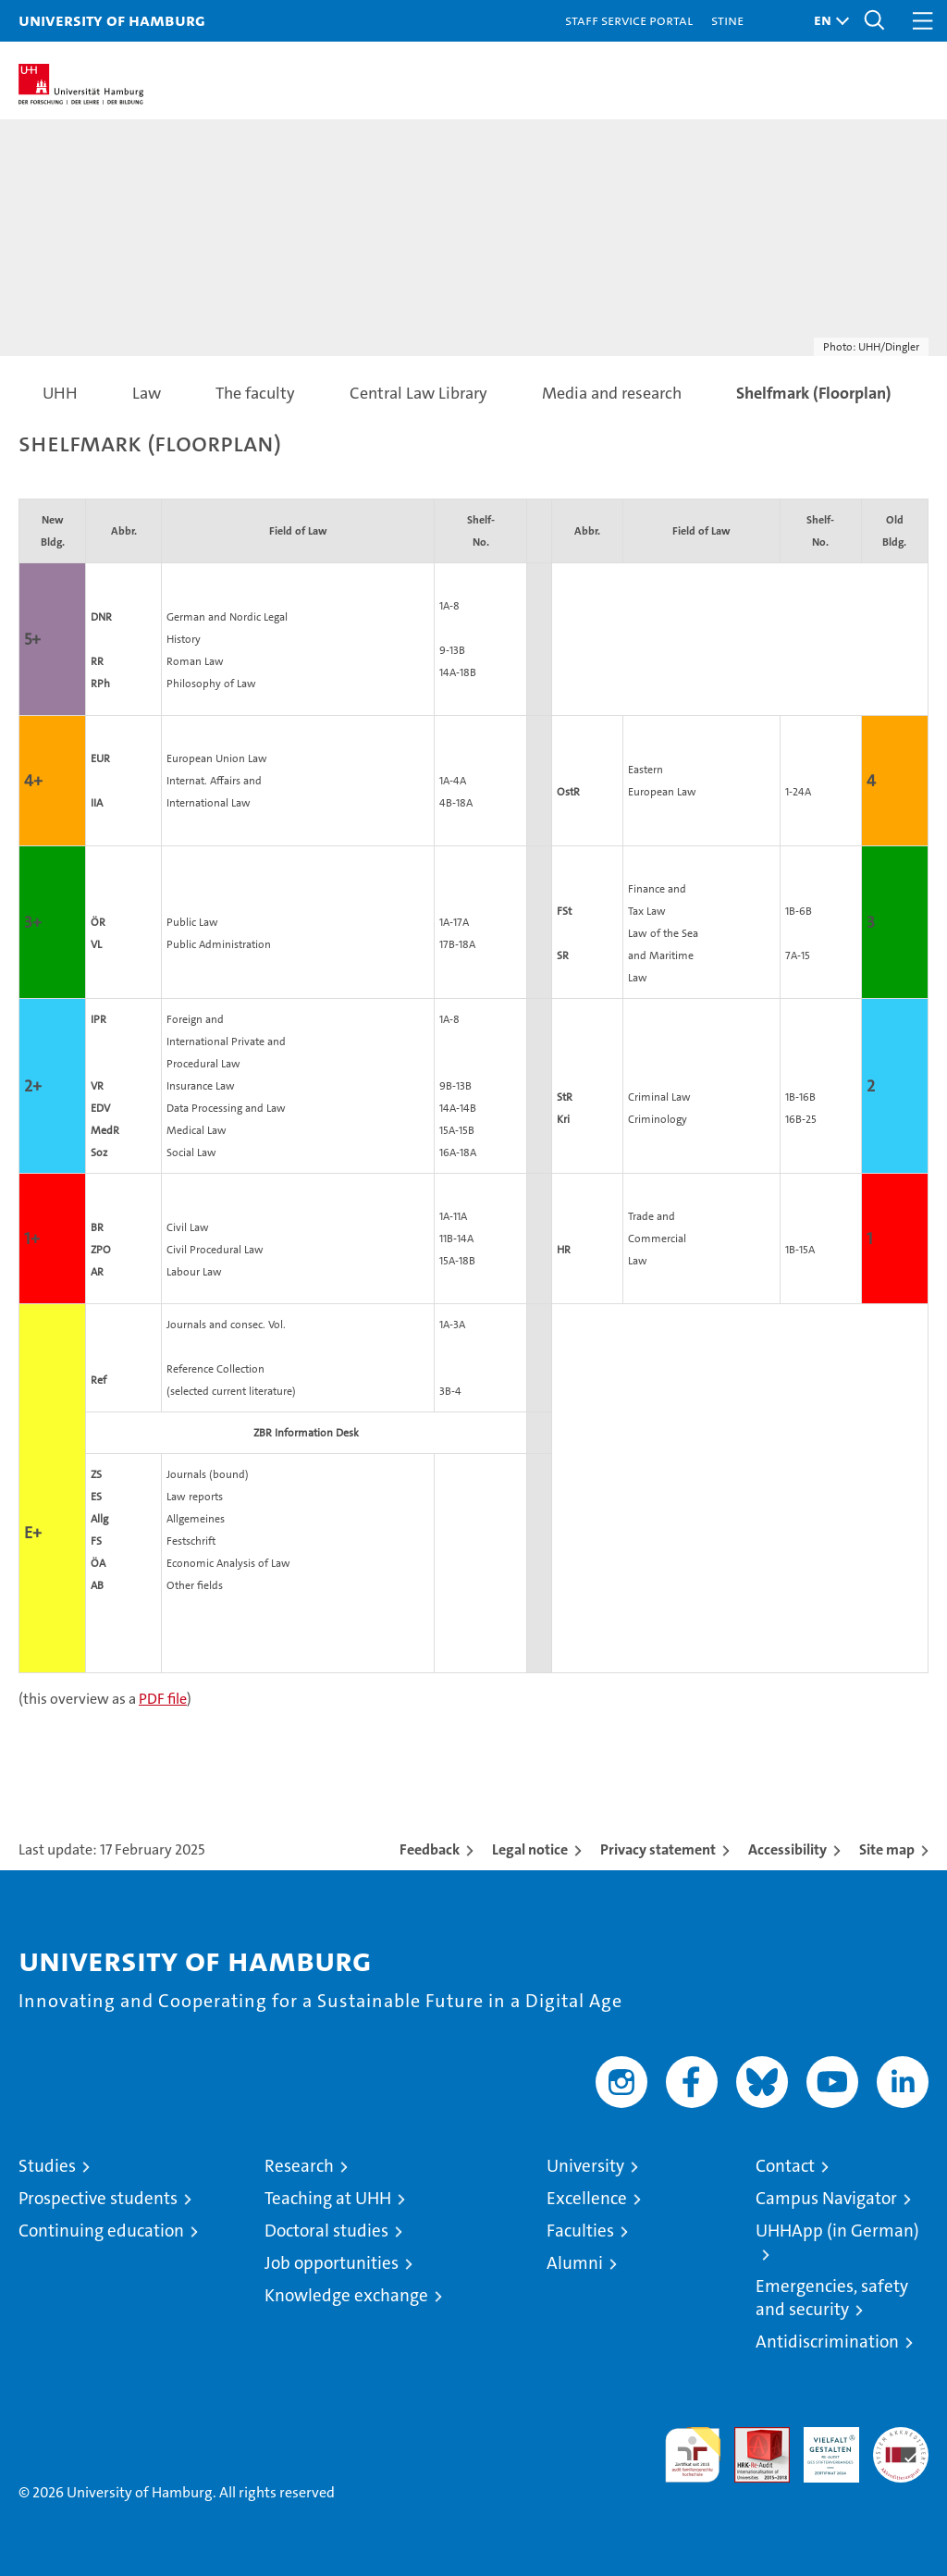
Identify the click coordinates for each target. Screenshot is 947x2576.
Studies (47, 2165)
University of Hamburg (111, 19)
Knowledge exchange (346, 2295)
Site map (887, 1849)
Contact (785, 2165)
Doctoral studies (326, 2230)
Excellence (587, 2198)
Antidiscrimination (827, 2341)
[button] (827, 21)
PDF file (163, 1698)
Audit (751, 2437)
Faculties (580, 2230)
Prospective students (98, 2198)
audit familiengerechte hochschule (692, 2455)
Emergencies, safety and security (832, 2297)
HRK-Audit (821, 2446)
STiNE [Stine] (727, 20)
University (585, 2165)
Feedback (430, 1849)
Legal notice (530, 1849)
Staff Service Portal (629, 20)
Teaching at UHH (327, 2198)
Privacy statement (658, 1849)
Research (299, 2165)
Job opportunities (331, 2262)
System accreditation (901, 2446)
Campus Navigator (826, 2198)
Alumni (575, 2262)
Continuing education (101, 2230)
